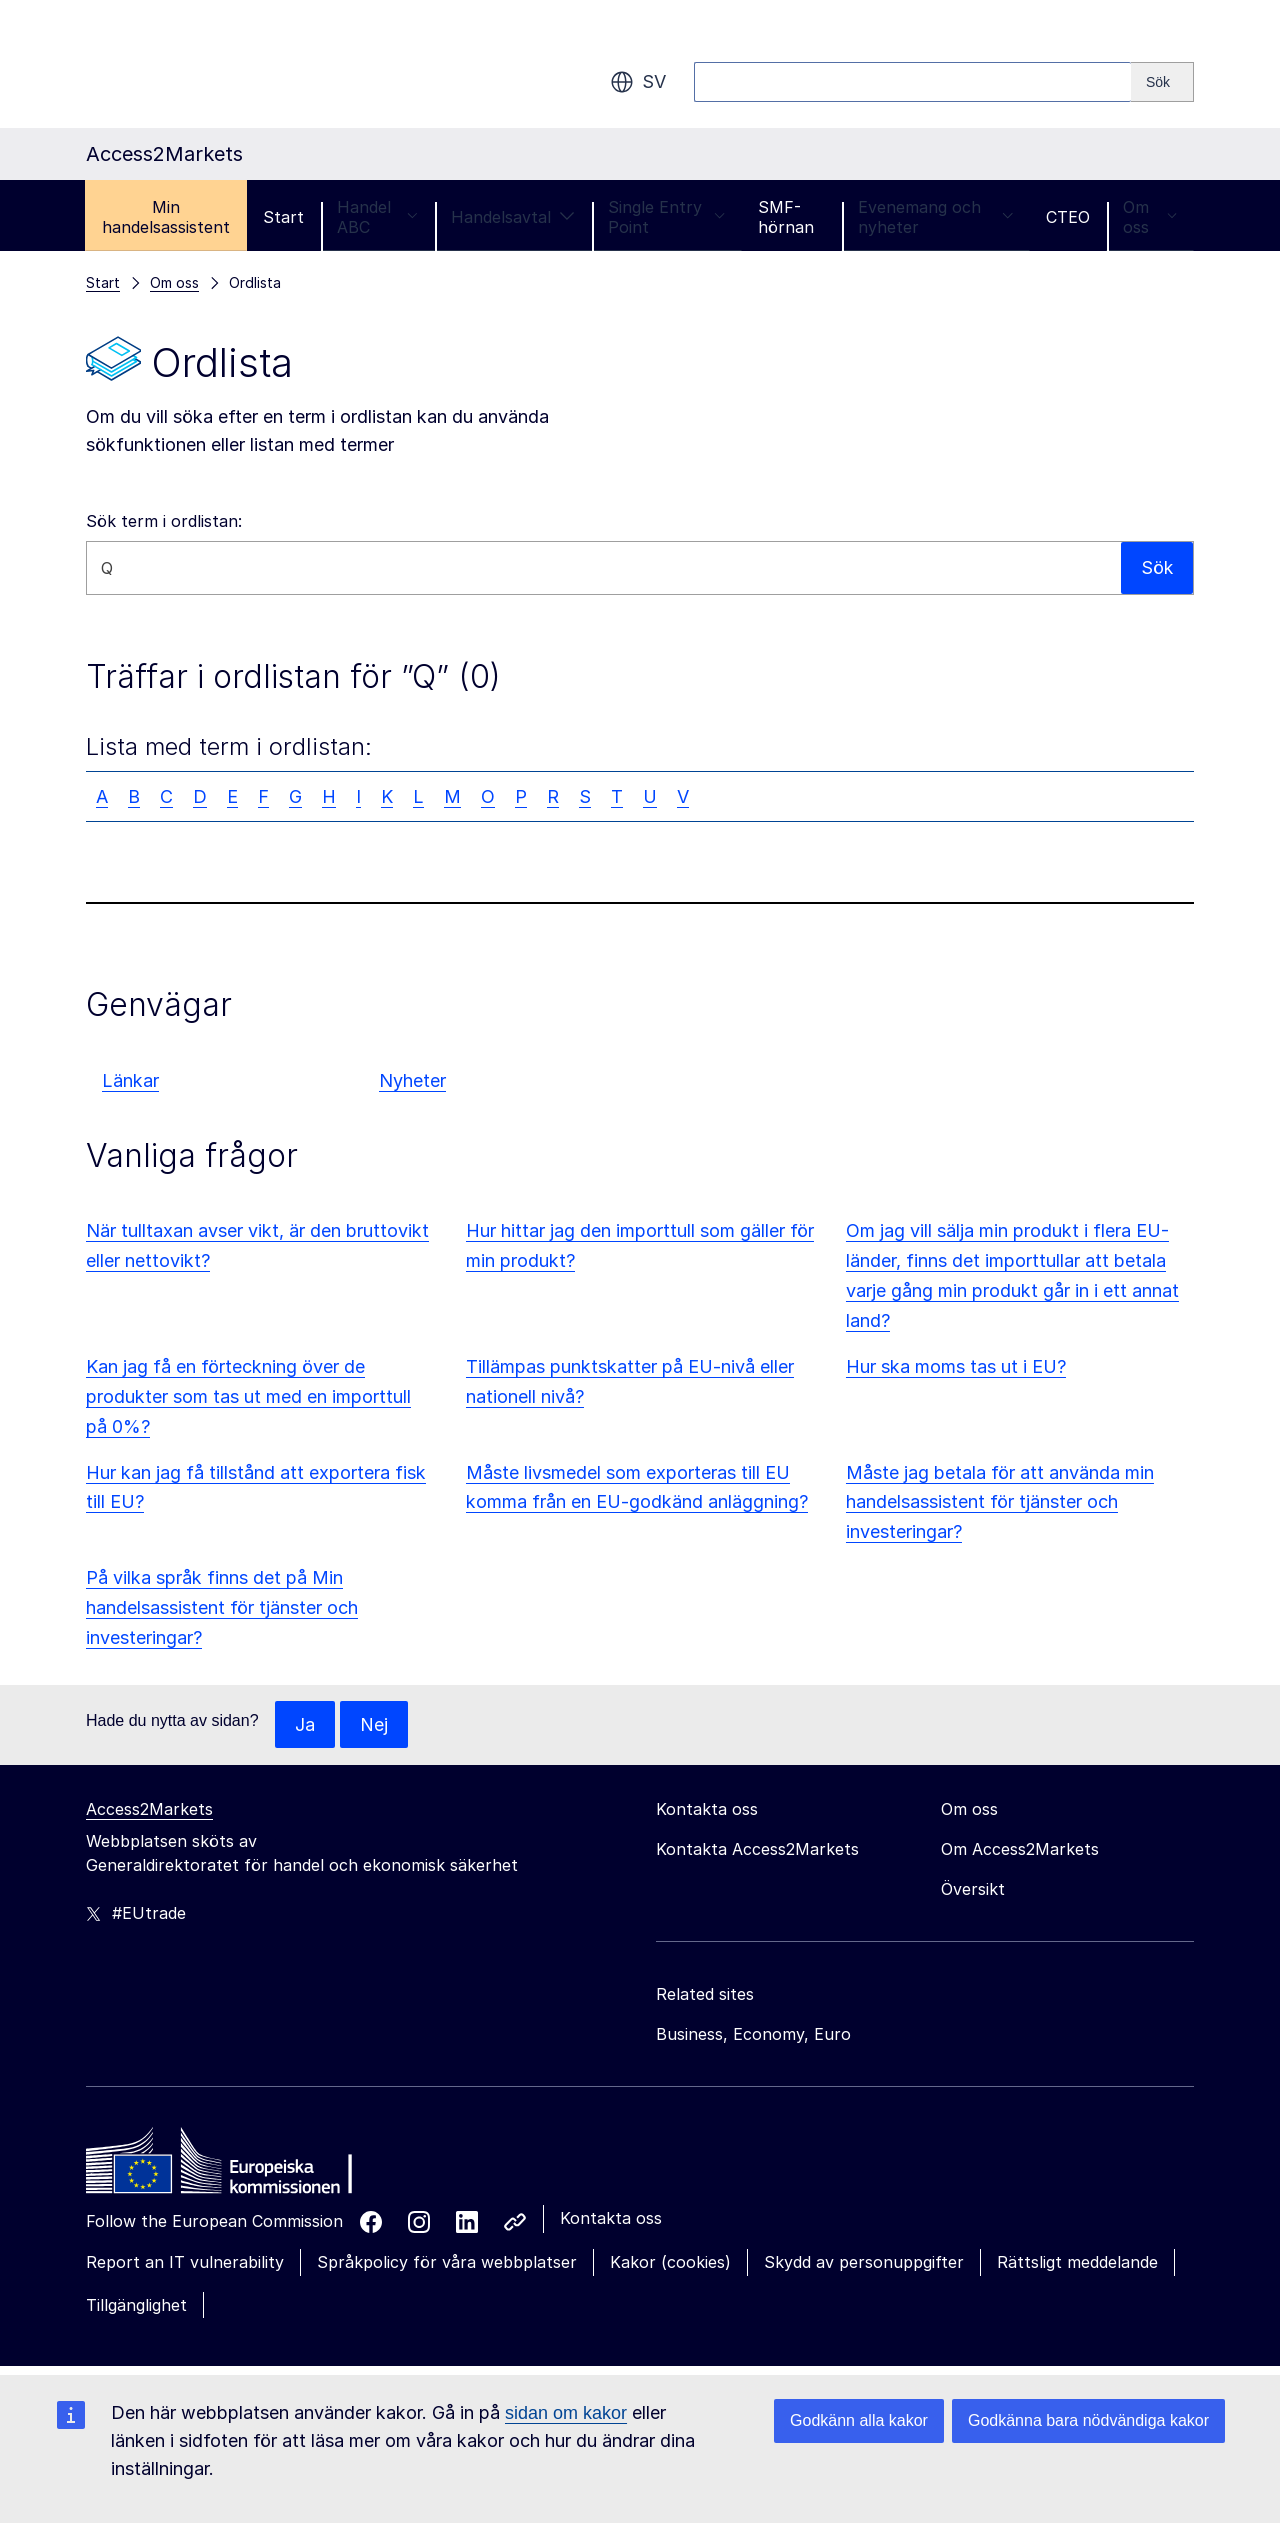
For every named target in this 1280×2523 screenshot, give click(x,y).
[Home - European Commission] (231, 2167)
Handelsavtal (513, 217)
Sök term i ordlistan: (164, 521)
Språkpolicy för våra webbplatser (447, 2263)
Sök (1156, 567)
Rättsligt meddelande (1077, 2263)
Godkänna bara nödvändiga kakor (1088, 2420)
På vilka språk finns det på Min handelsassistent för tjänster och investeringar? (222, 1607)
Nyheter (412, 1080)
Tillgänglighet (136, 2305)
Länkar (130, 1080)
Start (283, 217)
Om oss (1150, 217)
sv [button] (638, 82)
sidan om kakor (566, 2413)
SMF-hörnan (786, 217)
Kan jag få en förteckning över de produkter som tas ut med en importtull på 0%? (248, 1396)
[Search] (1162, 82)
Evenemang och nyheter (935, 217)
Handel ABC (377, 217)
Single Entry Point (666, 217)
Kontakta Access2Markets (757, 1850)
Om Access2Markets (1020, 1850)
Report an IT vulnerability (185, 2263)
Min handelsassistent (166, 217)
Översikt (973, 1890)
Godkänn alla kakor (859, 2420)
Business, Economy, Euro (753, 2035)
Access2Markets (149, 1810)
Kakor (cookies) (670, 2263)
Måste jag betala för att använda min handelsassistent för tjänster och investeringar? (1000, 1502)
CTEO (1068, 217)
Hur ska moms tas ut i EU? (956, 1366)
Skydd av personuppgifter (864, 2263)
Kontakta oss (611, 2219)
